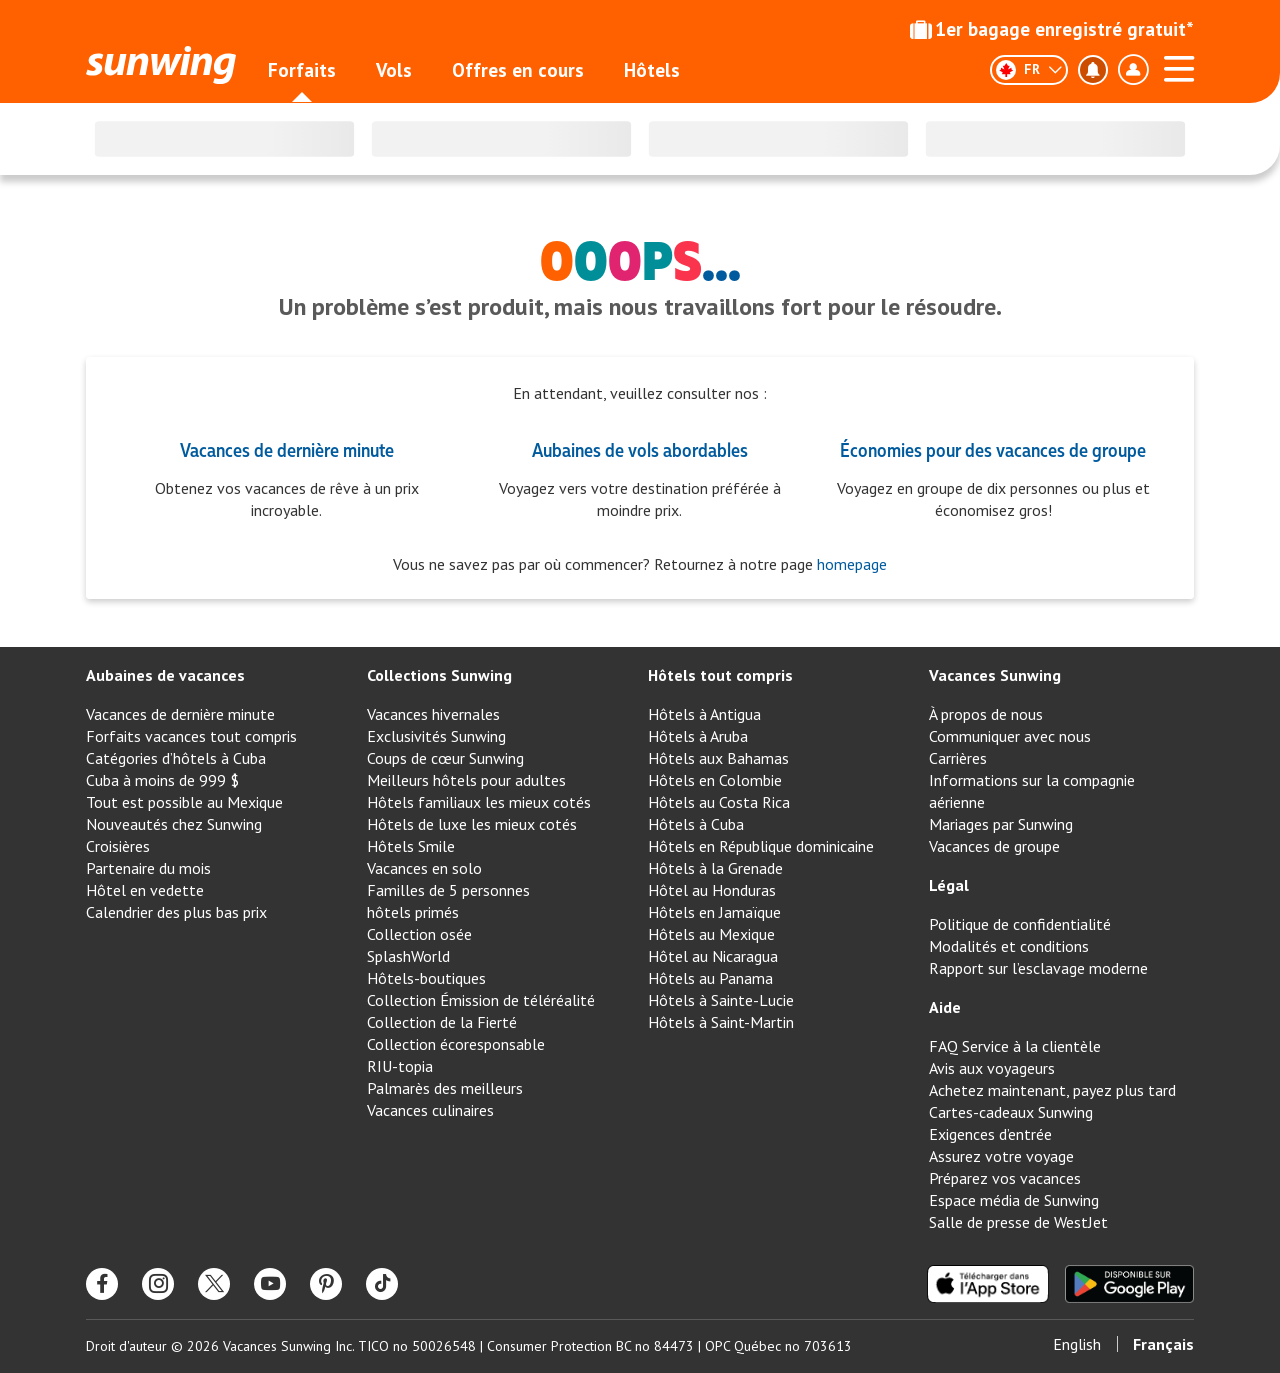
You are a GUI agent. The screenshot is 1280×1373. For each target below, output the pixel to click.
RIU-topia (400, 1066)
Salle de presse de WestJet (1018, 1222)
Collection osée (419, 934)
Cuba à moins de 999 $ (162, 780)
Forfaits (302, 70)
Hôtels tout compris (720, 675)
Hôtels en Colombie (715, 780)
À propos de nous (986, 714)
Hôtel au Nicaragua (713, 956)
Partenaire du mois (148, 868)
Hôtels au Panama (710, 978)
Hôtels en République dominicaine (761, 846)
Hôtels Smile (411, 846)
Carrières (958, 758)
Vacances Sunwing (995, 675)
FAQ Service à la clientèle (1015, 1046)
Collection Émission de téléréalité (481, 1000)
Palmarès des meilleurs (445, 1088)
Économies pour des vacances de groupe (993, 449)
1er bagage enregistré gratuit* (1052, 29)
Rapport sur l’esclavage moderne (1038, 968)
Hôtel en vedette (145, 890)
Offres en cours (518, 70)
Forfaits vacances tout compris (191, 736)
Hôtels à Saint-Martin (721, 1022)
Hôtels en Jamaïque (714, 912)
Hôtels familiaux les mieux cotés (479, 802)
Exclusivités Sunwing (436, 736)
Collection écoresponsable (456, 1044)
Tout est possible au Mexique (184, 802)
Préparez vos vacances (1005, 1178)
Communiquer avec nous (1010, 736)
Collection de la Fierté (442, 1022)
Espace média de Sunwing (1014, 1200)
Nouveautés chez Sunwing (174, 824)
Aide (945, 1007)
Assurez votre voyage (1001, 1156)
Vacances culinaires (430, 1110)
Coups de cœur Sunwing (445, 758)
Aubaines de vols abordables (640, 449)
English (1077, 1344)
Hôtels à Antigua (704, 714)
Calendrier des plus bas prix (176, 912)
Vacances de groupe (994, 846)
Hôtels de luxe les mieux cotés (472, 824)
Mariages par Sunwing (1001, 824)
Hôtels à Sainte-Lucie (721, 1000)
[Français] (1029, 70)
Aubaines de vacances (165, 675)
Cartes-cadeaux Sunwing (1011, 1112)
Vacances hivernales (433, 714)
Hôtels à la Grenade (715, 868)
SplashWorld (408, 956)
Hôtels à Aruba (698, 736)
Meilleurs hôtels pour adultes (466, 780)
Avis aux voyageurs (992, 1068)
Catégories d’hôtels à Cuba (176, 758)
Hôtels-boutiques (426, 978)
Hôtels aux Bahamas (718, 758)
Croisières (118, 846)
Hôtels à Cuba (696, 824)
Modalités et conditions (1009, 946)
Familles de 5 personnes (448, 890)
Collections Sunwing (439, 675)
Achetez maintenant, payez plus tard (1052, 1090)
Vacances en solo (424, 868)
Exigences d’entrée (990, 1134)
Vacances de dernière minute (287, 449)
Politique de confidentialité (1020, 924)
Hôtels (652, 70)
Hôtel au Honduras (712, 890)
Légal (949, 885)
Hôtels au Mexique (711, 934)
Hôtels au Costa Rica (719, 802)
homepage (850, 564)
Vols (394, 70)
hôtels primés (413, 912)
